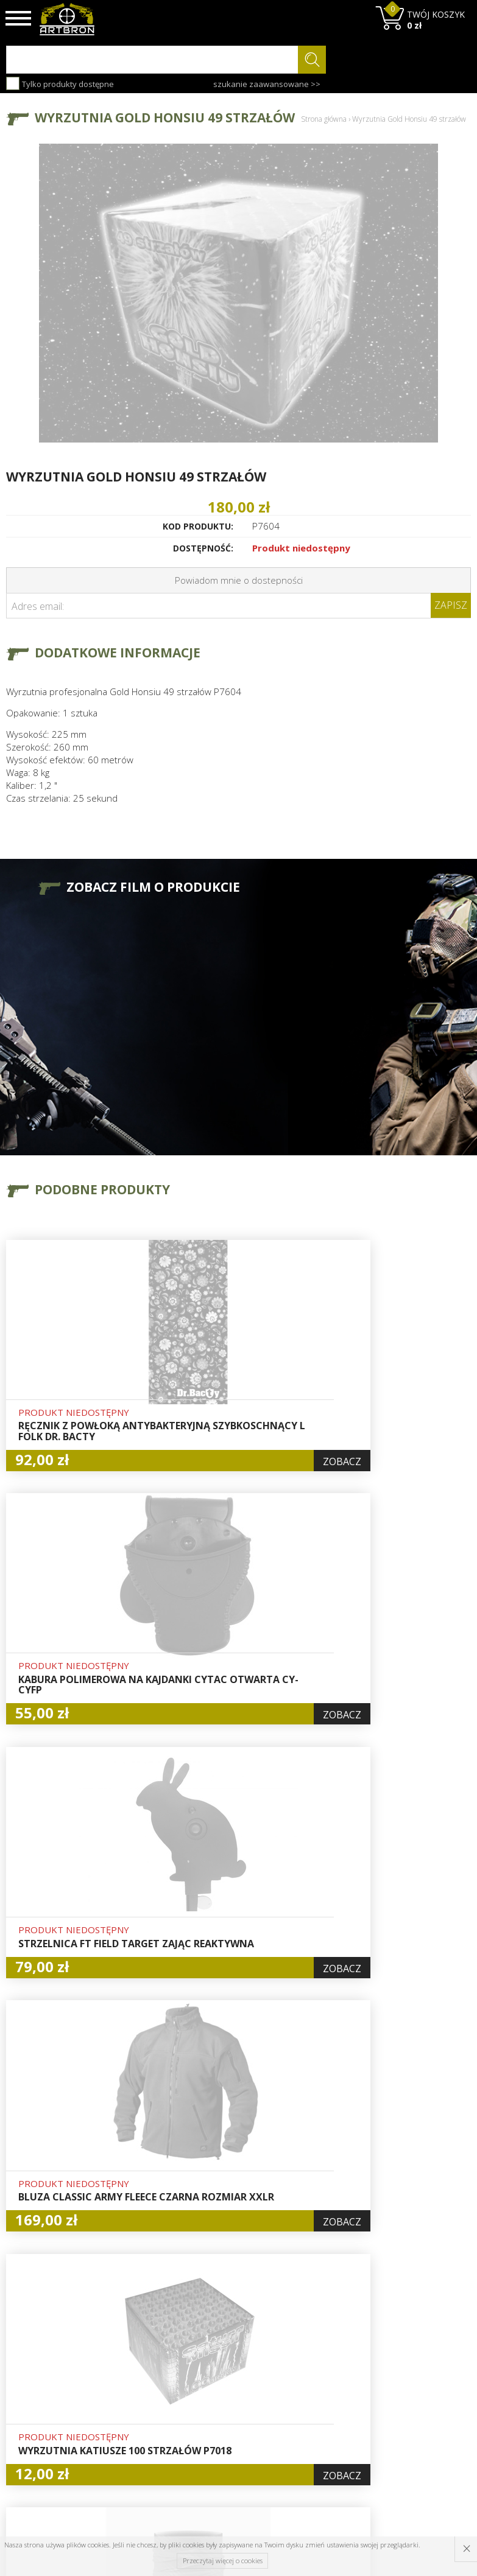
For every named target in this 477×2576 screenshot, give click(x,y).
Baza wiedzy (150, 2353)
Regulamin (146, 2395)
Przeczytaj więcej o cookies (223, 2560)
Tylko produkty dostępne (60, 83)
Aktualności (148, 2367)
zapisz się (430, 2385)
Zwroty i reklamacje (147, 2415)
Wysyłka (141, 2381)
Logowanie (227, 2367)
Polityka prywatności (229, 2415)
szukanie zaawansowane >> (266, 84)
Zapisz (450, 605)
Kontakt (141, 2436)
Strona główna (324, 119)
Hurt (214, 2353)
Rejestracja (227, 2381)
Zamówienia (230, 2395)
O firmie (142, 2339)
